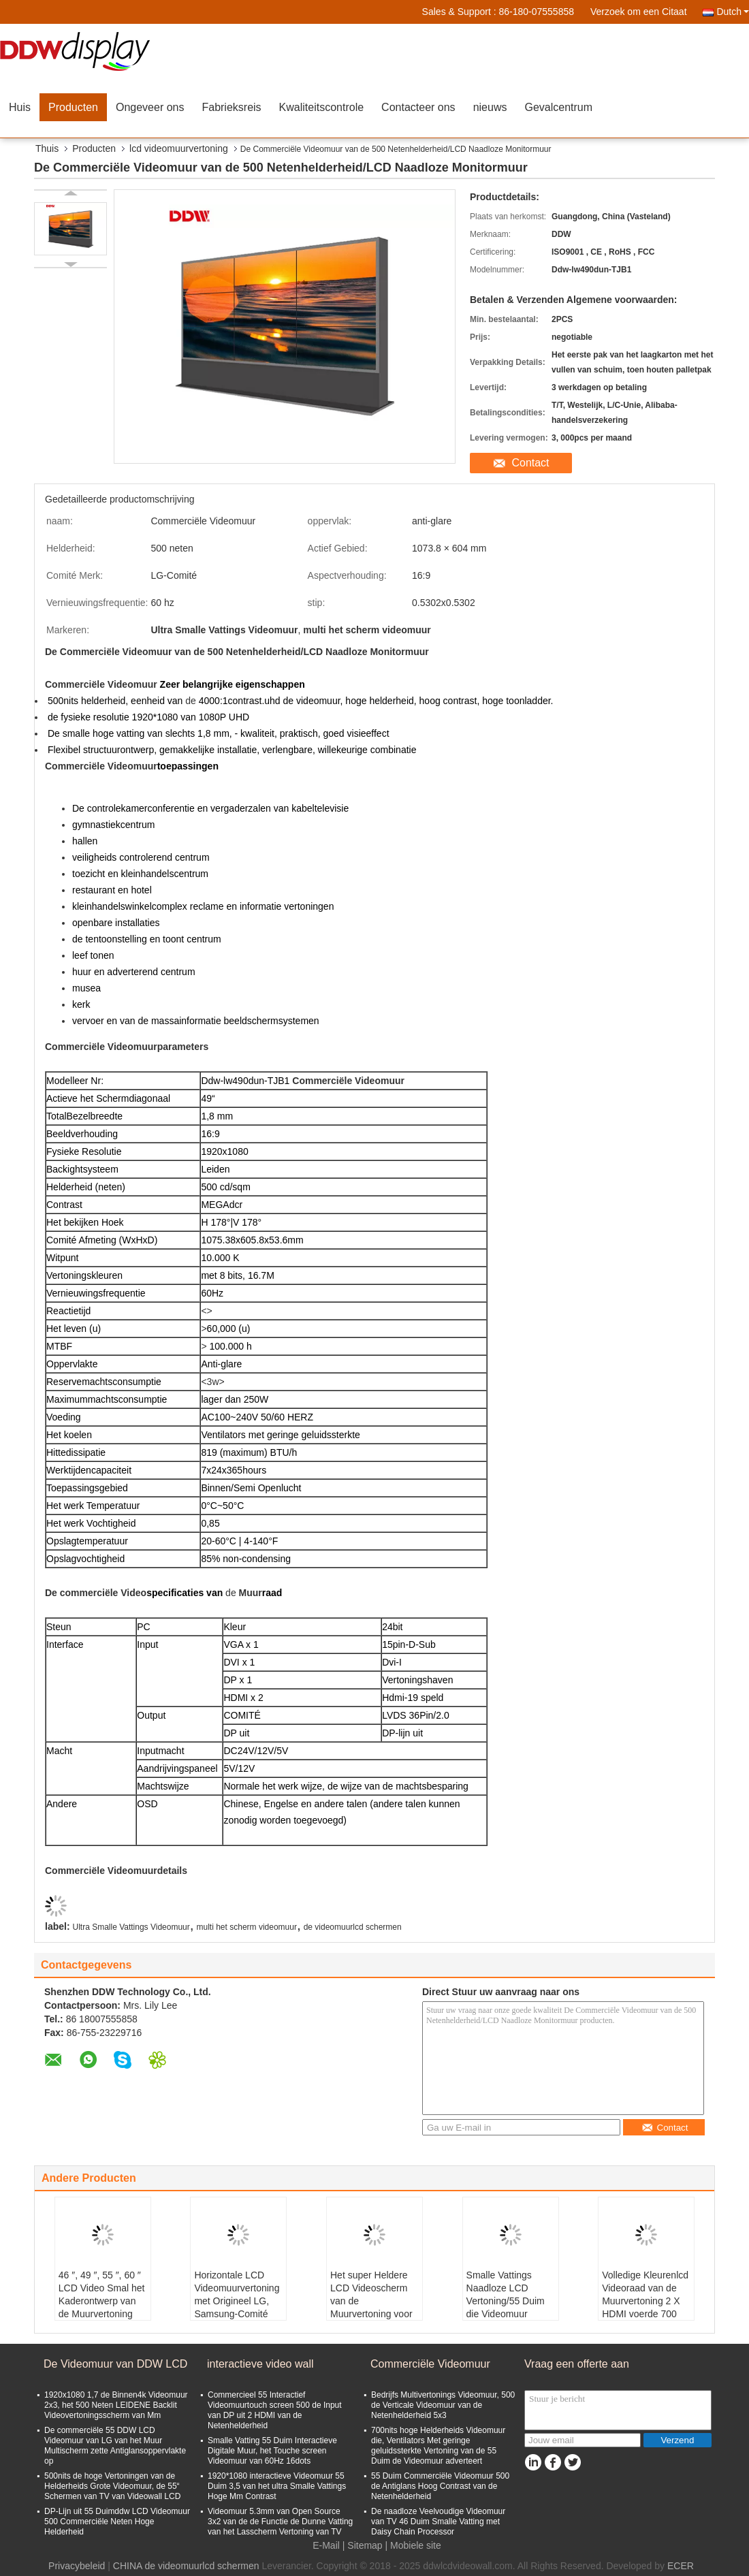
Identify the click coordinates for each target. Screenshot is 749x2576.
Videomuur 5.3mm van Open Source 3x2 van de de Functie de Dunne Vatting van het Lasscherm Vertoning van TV (280, 2522)
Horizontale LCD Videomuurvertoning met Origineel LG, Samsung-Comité (236, 2294)
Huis (20, 107)
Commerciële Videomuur (430, 2364)
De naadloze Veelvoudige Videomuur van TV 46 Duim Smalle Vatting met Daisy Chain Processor (438, 2522)
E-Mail (326, 2545)
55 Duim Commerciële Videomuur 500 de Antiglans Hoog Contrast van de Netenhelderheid (440, 2486)
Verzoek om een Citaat (638, 11)
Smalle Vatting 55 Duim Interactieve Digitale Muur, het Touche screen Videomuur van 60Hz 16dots (272, 2451)
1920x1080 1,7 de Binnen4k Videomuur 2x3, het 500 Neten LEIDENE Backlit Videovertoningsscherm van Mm (116, 2405)
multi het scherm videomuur (247, 1927)
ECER (680, 2565)
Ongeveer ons (150, 107)
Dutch (732, 11)
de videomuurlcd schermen (353, 1927)
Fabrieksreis (231, 107)
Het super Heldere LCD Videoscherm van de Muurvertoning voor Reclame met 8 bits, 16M (372, 2307)
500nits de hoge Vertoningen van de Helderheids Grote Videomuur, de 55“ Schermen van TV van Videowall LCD (112, 2486)
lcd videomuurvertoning (178, 148)
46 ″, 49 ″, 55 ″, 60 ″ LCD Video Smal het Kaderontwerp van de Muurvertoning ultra (102, 2301)
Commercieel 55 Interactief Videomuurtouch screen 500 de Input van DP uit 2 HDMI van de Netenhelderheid (275, 2410)
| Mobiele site (413, 2545)
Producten (73, 107)
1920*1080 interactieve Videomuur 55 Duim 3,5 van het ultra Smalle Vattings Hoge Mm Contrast (277, 2486)
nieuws (490, 107)
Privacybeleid (76, 2565)
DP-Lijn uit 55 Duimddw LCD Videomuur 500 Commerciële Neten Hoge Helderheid (117, 2522)
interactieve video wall (260, 2364)
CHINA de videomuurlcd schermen (186, 2565)
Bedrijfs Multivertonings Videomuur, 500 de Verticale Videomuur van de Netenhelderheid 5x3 (443, 2405)
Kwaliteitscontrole (321, 107)
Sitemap (364, 2545)
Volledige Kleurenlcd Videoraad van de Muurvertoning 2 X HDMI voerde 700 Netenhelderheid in (645, 2301)
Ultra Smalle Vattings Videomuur (130, 1927)
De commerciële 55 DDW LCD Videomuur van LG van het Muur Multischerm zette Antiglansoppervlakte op (115, 2446)
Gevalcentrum (558, 107)
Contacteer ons (418, 107)
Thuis (47, 148)
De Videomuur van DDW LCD (115, 2364)
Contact (530, 462)
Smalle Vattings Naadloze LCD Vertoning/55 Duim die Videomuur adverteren (505, 2301)
